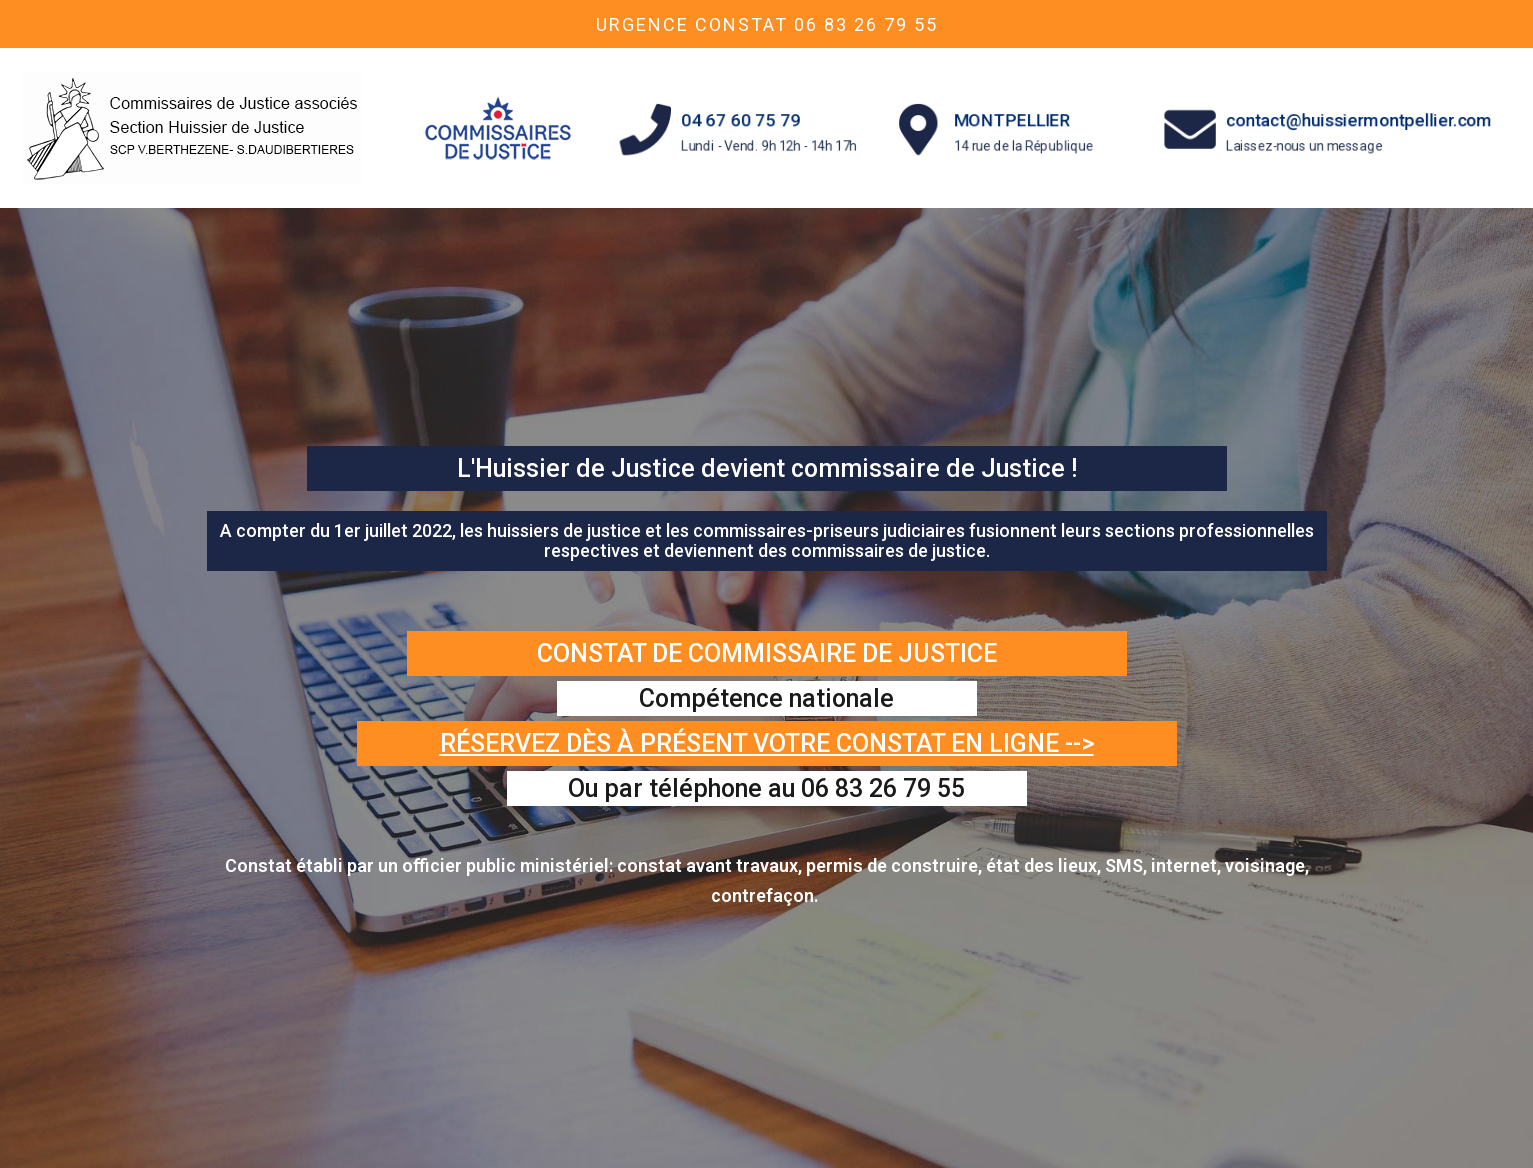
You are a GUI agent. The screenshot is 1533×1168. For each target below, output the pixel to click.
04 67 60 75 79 (741, 119)
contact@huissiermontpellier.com (1358, 119)
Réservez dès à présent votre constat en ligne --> (767, 743)
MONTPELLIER (1013, 119)
